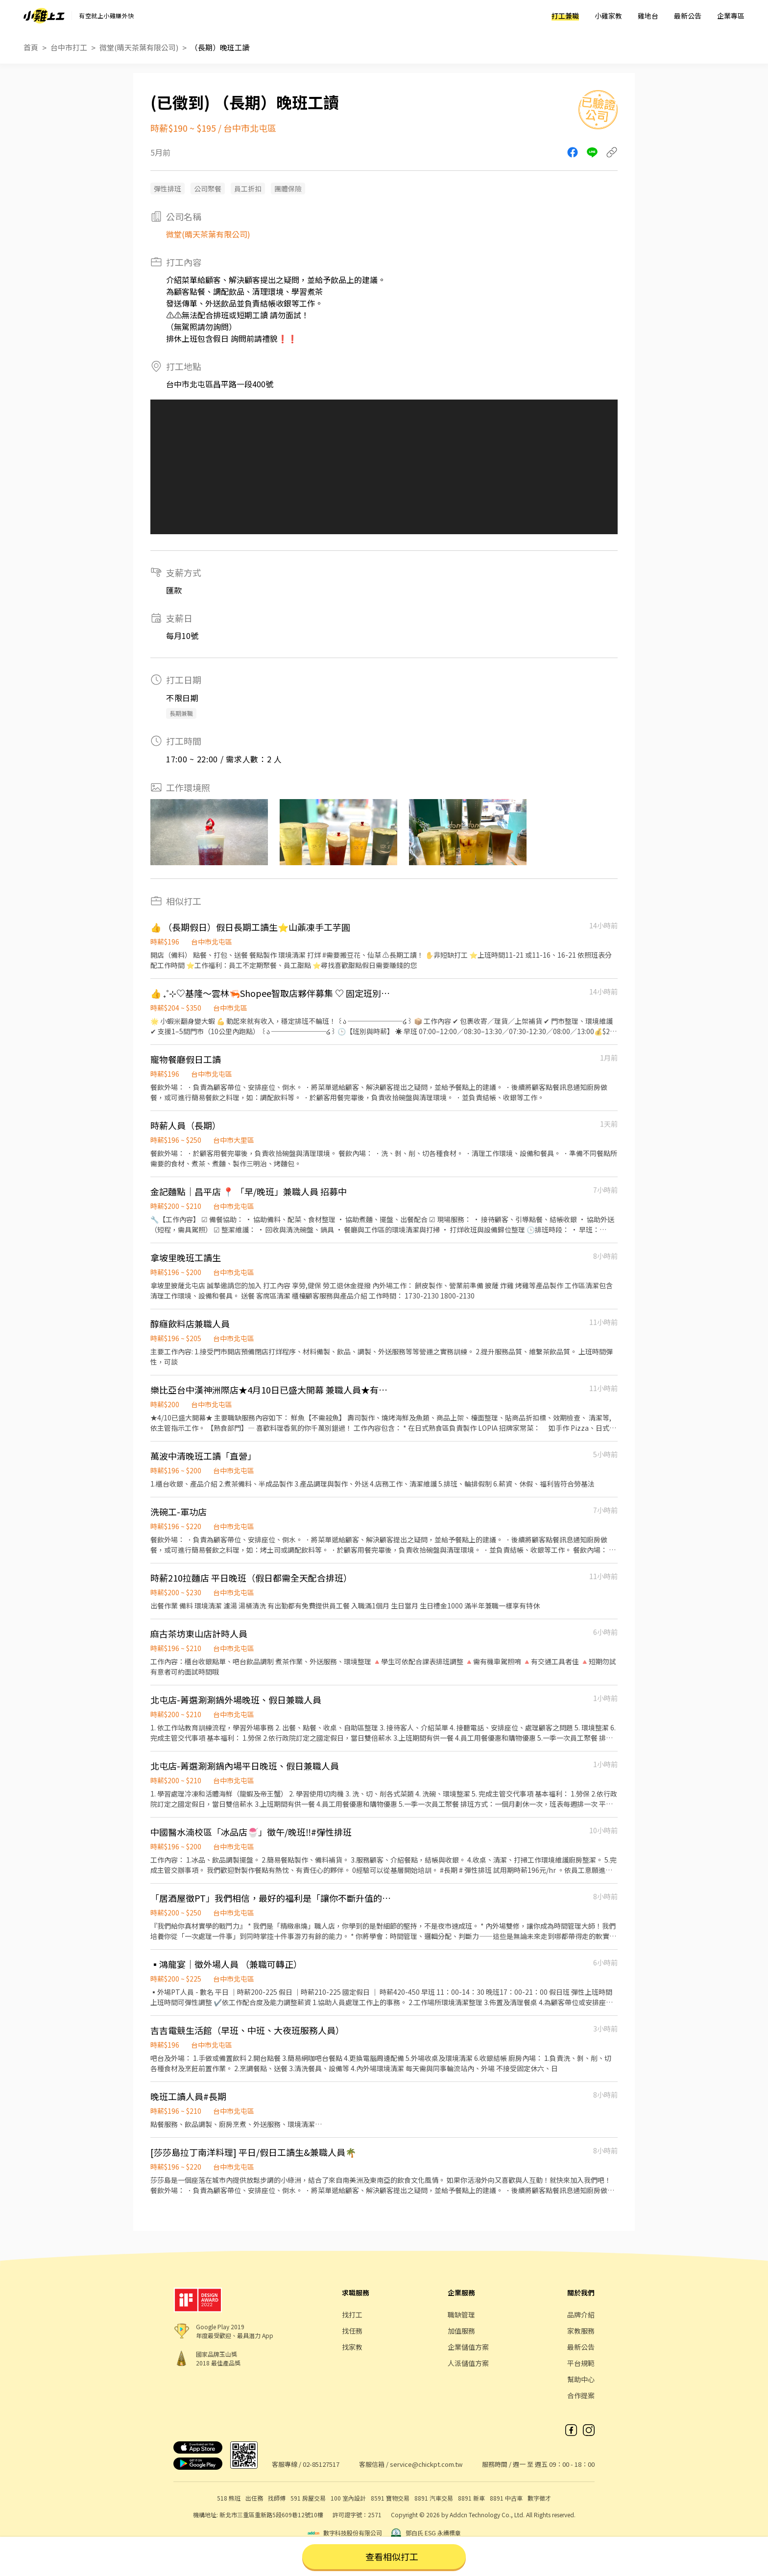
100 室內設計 (348, 2498)
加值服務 (461, 2331)
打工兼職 (565, 16)
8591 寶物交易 (390, 2498)
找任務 (352, 2331)
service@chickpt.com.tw (426, 2464)
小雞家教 (608, 16)
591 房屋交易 (308, 2498)
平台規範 (581, 2363)
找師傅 (277, 2498)
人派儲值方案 (468, 2363)
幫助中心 (581, 2379)
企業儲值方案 (468, 2347)
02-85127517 (321, 2464)
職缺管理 (461, 2314)
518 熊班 (228, 2498)
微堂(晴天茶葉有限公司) (138, 47)
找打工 (352, 2314)
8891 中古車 (506, 2498)
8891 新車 (471, 2498)
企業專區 (730, 16)
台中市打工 (68, 47)
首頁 (31, 47)
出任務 (254, 2498)
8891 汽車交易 (433, 2498)
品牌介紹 (581, 2314)
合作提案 (581, 2395)
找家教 (352, 2347)
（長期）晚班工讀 (220, 47)
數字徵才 (539, 2498)
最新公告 (687, 16)
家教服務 (581, 2331)
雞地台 (648, 16)
